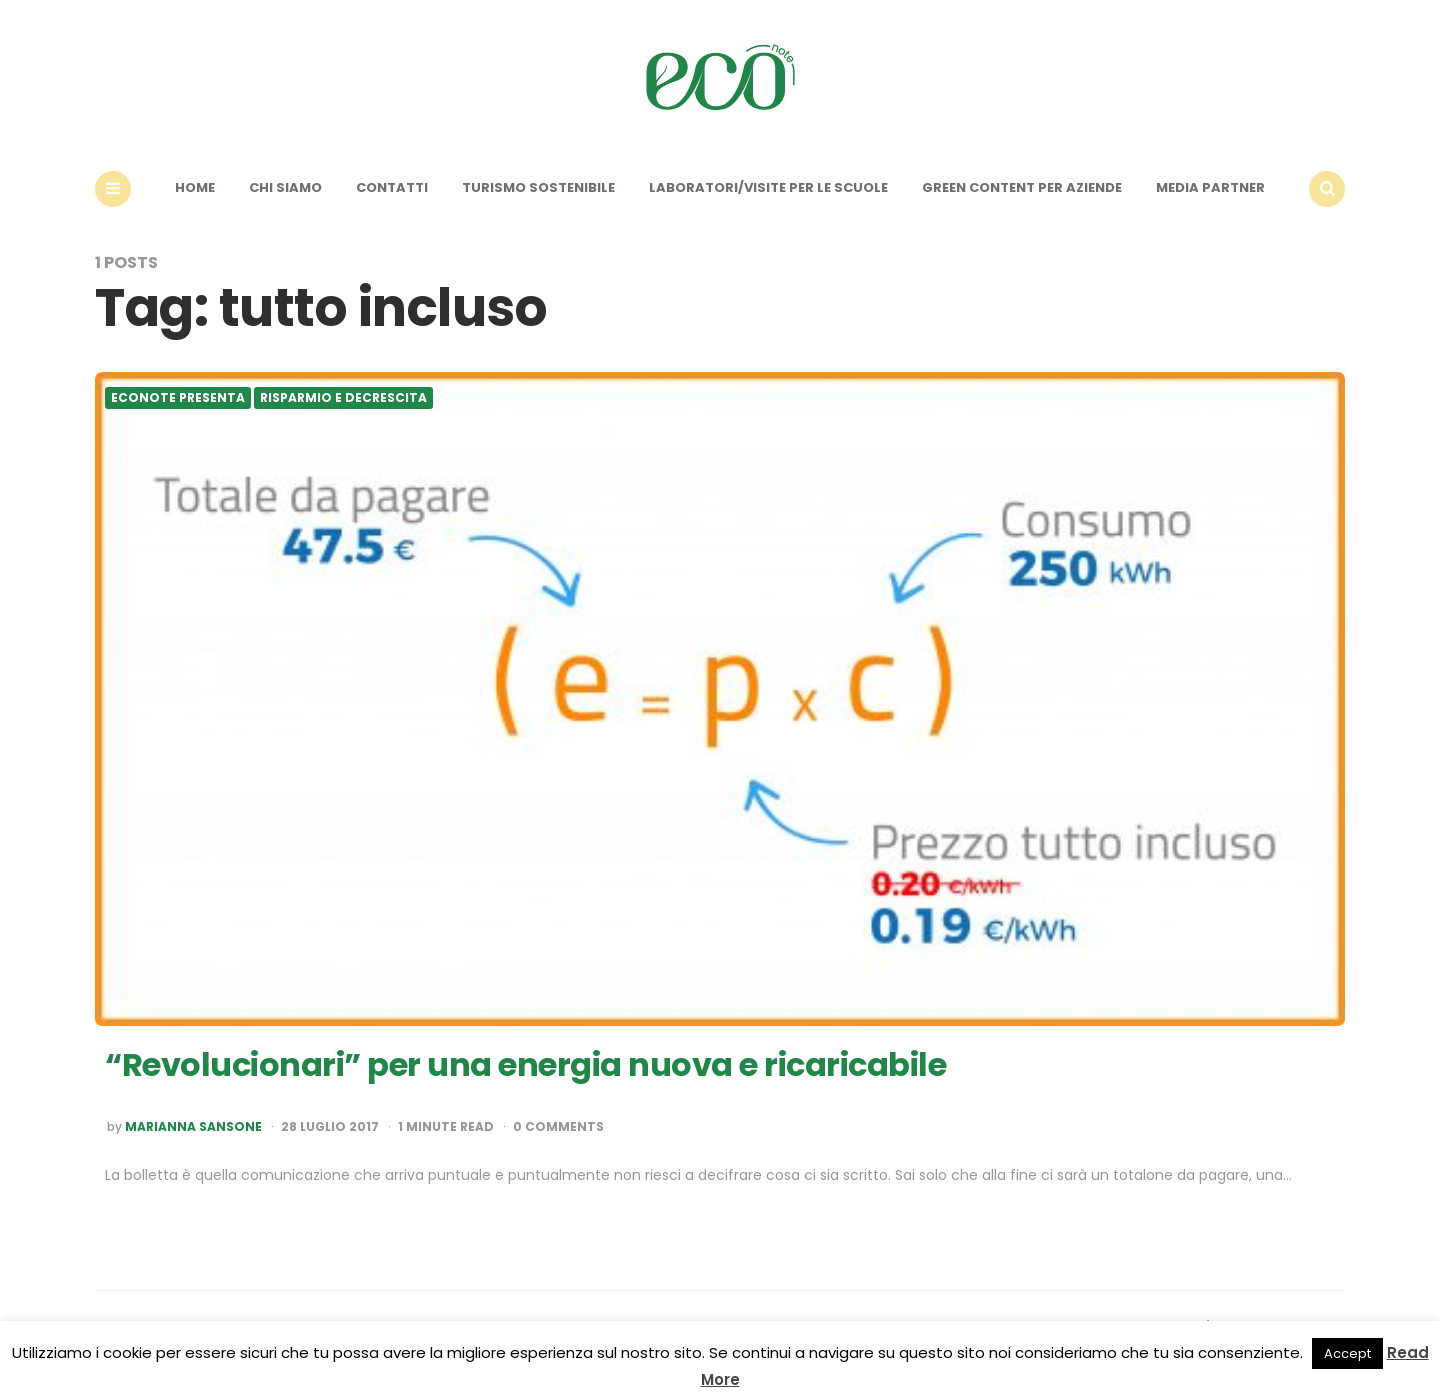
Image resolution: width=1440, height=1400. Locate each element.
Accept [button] (1347, 1353)
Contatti (392, 187)
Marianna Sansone (193, 1127)
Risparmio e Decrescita (343, 398)
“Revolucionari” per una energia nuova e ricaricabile (525, 1064)
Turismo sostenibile (538, 187)
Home (195, 187)
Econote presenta (178, 398)
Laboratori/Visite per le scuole (768, 187)
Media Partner (1210, 187)
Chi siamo (285, 187)
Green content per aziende (1022, 187)
